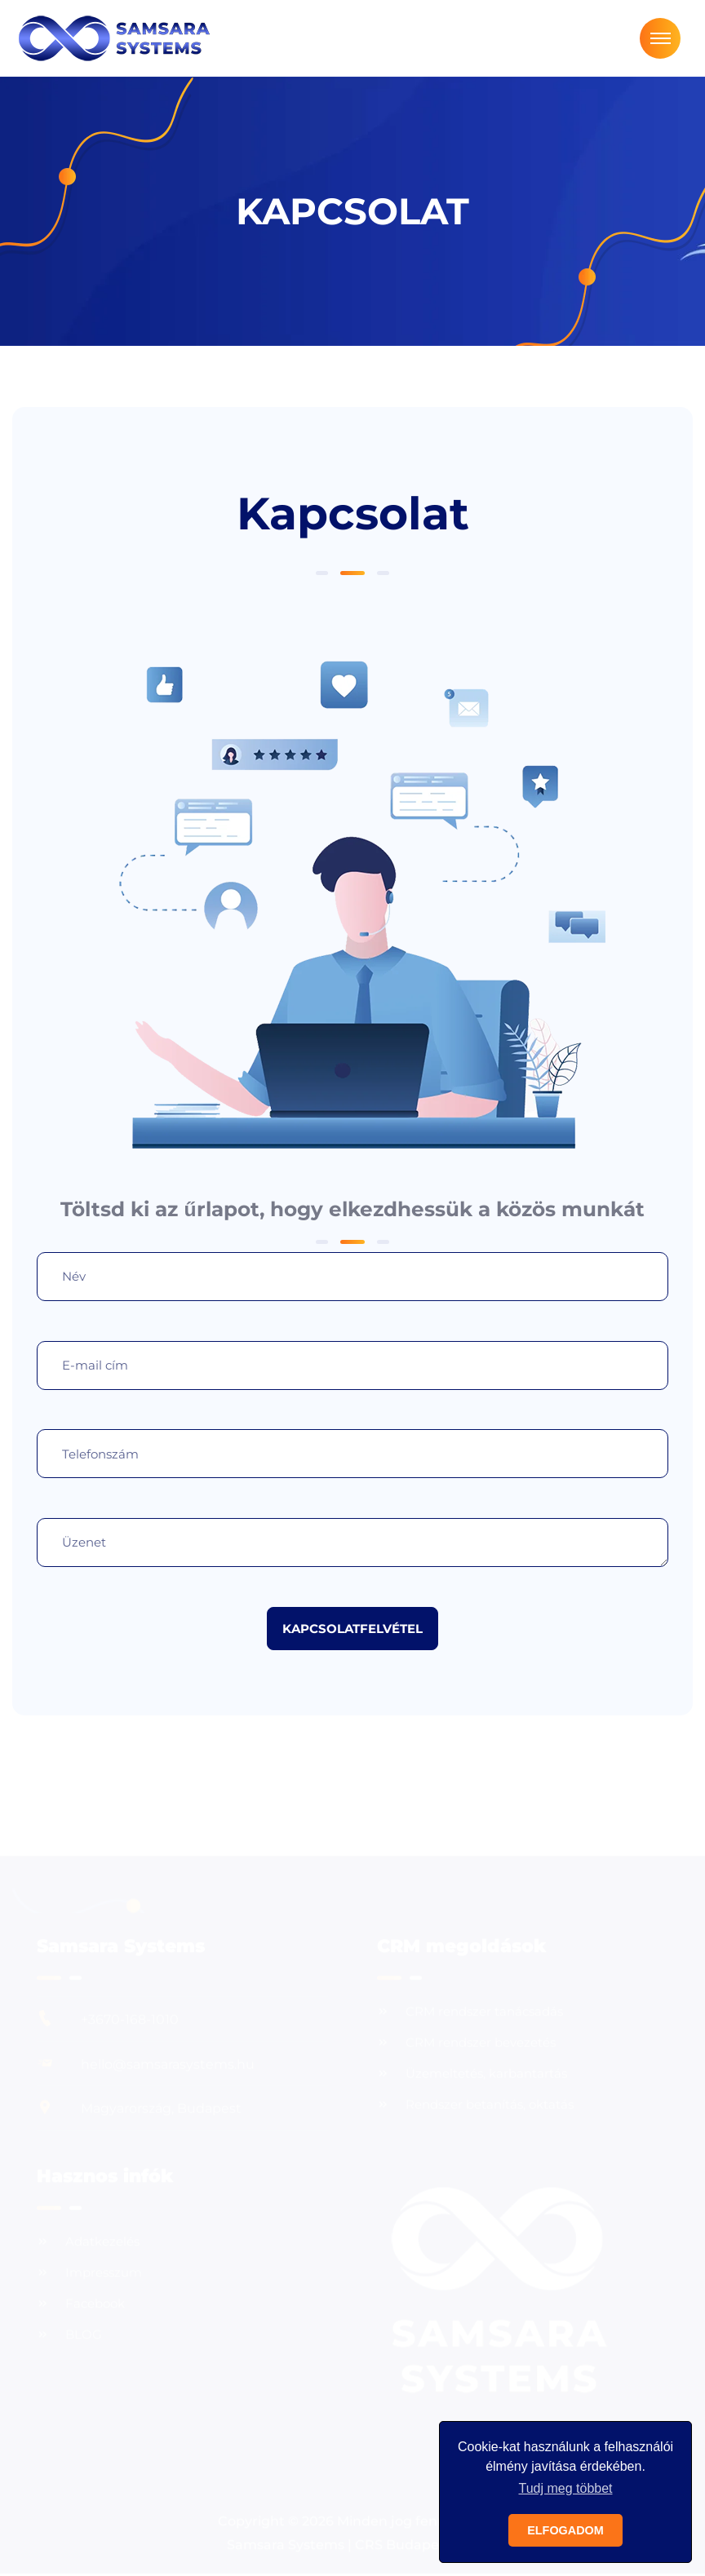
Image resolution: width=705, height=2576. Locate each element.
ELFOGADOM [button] (565, 2530)
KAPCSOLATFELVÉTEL (352, 1628)
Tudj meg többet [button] (565, 2488)
